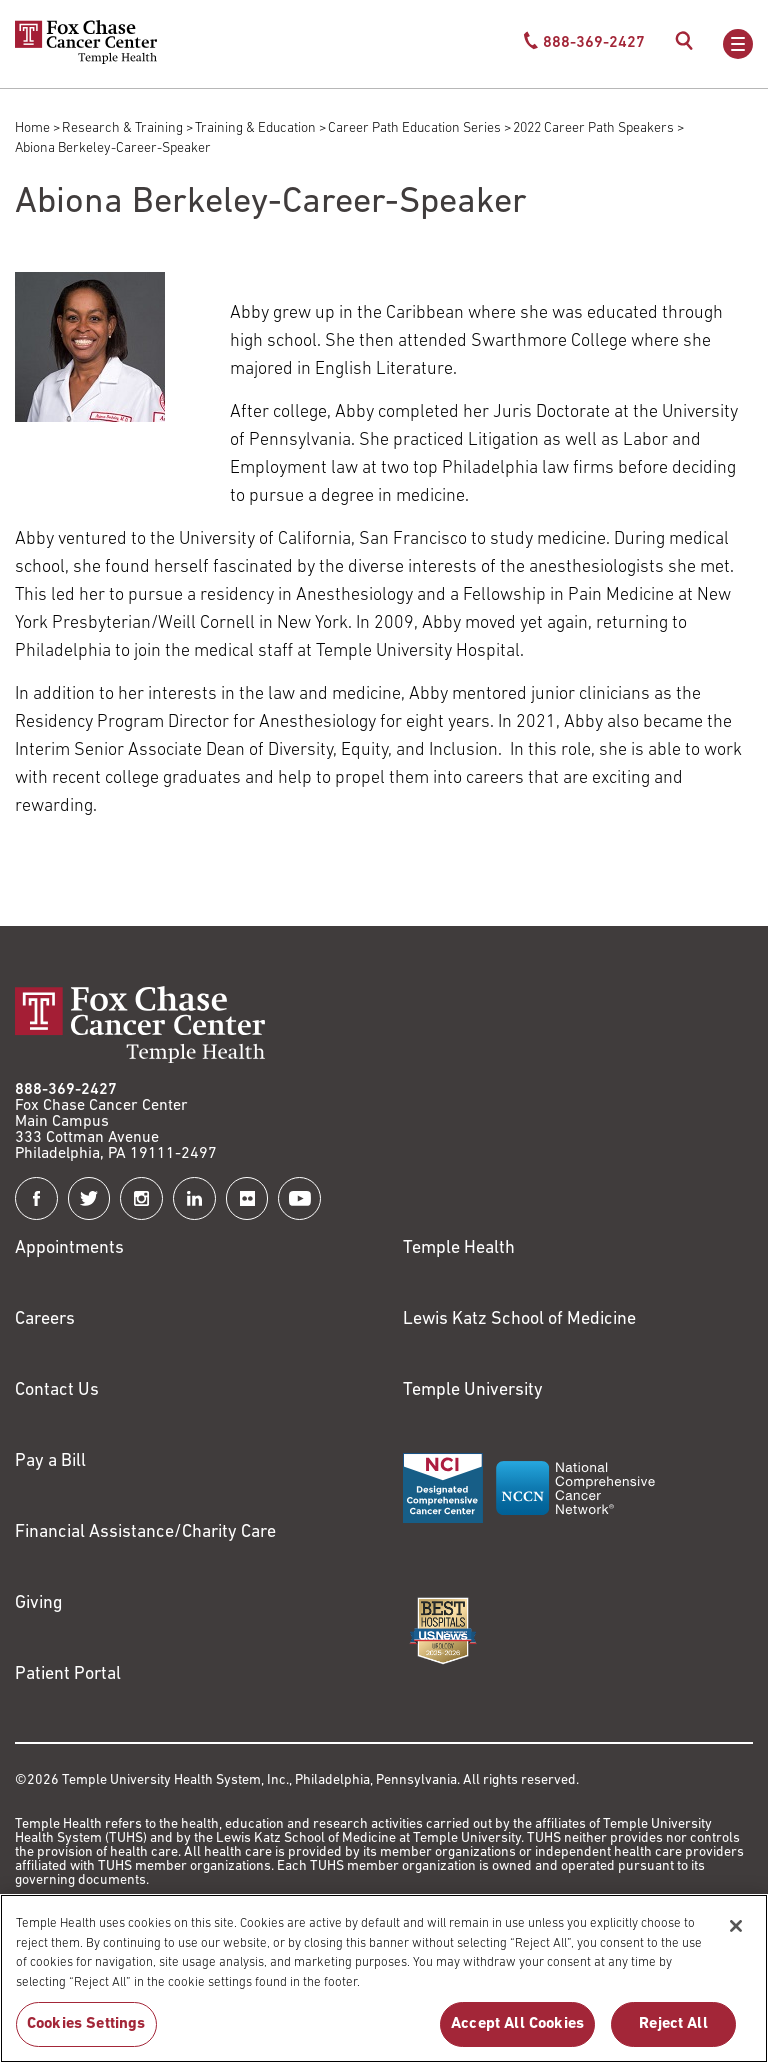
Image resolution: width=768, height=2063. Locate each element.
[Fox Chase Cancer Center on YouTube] (299, 1198)
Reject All (673, 2035)
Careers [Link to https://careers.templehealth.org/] (45, 1319)
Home (32, 128)
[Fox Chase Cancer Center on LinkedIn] (194, 1198)
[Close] (736, 1937)
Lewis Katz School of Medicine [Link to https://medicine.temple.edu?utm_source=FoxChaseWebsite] (519, 1319)
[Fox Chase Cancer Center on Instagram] (141, 1198)
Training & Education (255, 128)
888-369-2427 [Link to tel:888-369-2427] (66, 1090)
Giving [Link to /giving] (39, 1603)
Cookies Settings (86, 2035)
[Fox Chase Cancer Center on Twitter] (89, 1198)
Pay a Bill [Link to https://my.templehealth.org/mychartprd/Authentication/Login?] (50, 1461)
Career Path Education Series (414, 128)
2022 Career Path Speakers (593, 128)
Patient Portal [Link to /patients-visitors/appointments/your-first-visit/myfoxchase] (68, 1674)
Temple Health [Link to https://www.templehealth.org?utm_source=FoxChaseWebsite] (459, 1248)
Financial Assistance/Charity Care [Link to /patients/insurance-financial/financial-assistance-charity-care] (145, 1532)
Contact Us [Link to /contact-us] (57, 1390)
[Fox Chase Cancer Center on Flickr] (247, 1198)
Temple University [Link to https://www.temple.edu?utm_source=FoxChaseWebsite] (473, 1390)
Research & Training (122, 128)
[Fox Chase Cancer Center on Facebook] (36, 1198)
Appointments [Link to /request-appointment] (69, 1248)
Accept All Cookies (517, 2035)
